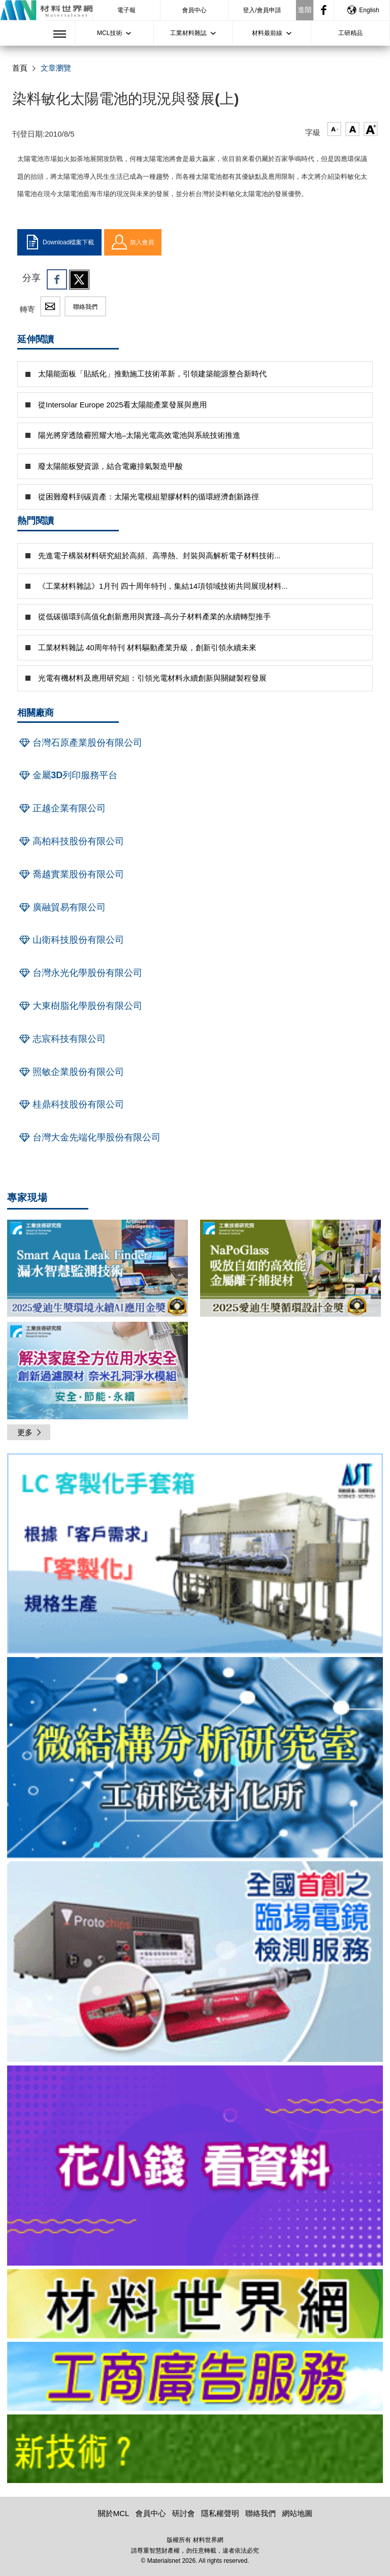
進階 (305, 10)
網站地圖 (297, 2513)
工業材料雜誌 (188, 33)
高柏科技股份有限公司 (70, 841)
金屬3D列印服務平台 (67, 775)
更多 (30, 1432)
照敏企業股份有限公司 (70, 1072)
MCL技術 (109, 33)
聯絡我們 (85, 306)
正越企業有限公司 (61, 808)
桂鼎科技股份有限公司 (70, 1104)
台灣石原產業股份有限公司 (79, 743)
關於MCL (113, 2513)
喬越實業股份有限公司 (70, 874)
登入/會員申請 (262, 10)
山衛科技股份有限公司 (70, 940)
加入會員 (133, 242)
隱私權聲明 (220, 2513)
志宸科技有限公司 (61, 1039)
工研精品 (350, 33)
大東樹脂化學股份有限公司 (79, 1006)
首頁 (19, 67)
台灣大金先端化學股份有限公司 (88, 1137)
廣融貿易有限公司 (61, 907)
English (362, 10)
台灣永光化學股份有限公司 (79, 973)
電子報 (126, 10)
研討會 (183, 2513)
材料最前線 (267, 33)
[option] (195, 1555)
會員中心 (194, 10)
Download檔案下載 (59, 242)
